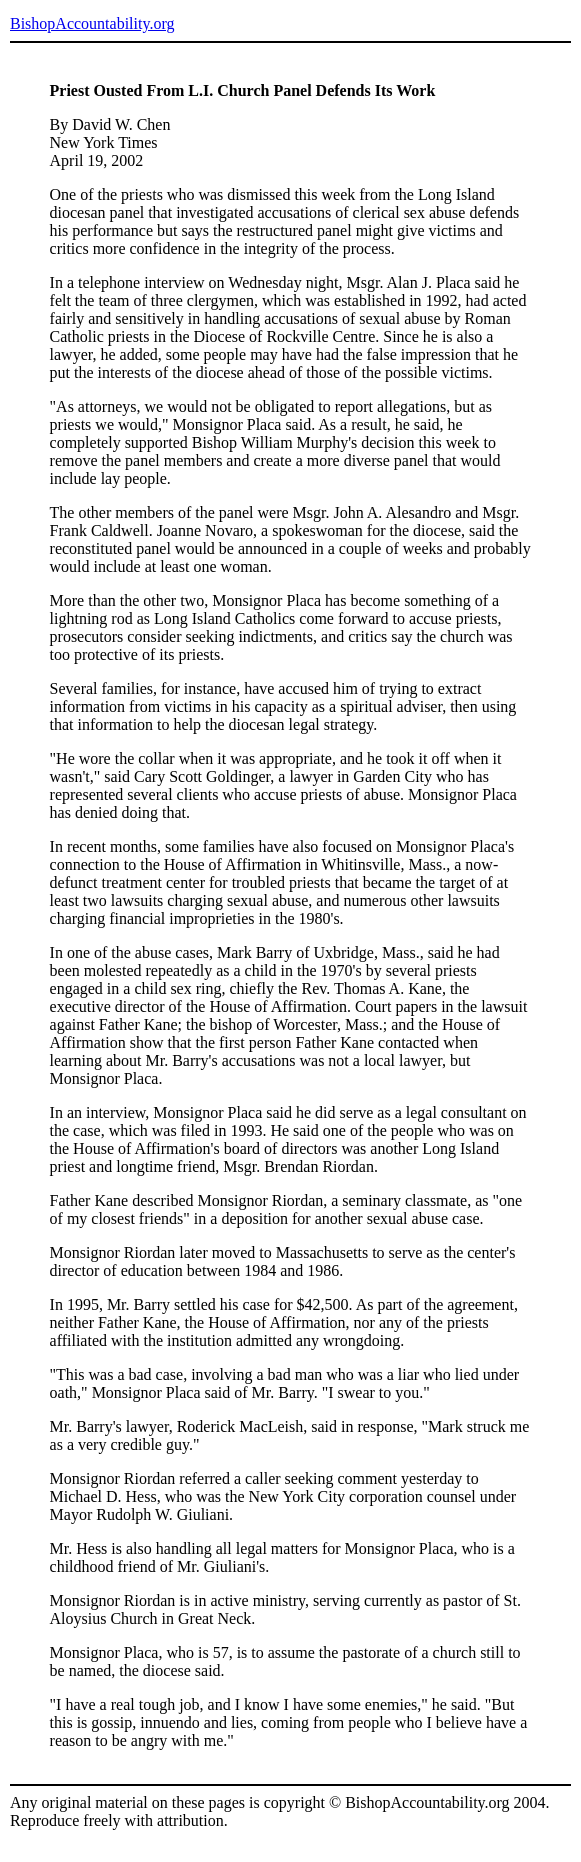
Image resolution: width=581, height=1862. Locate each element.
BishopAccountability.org (92, 23)
